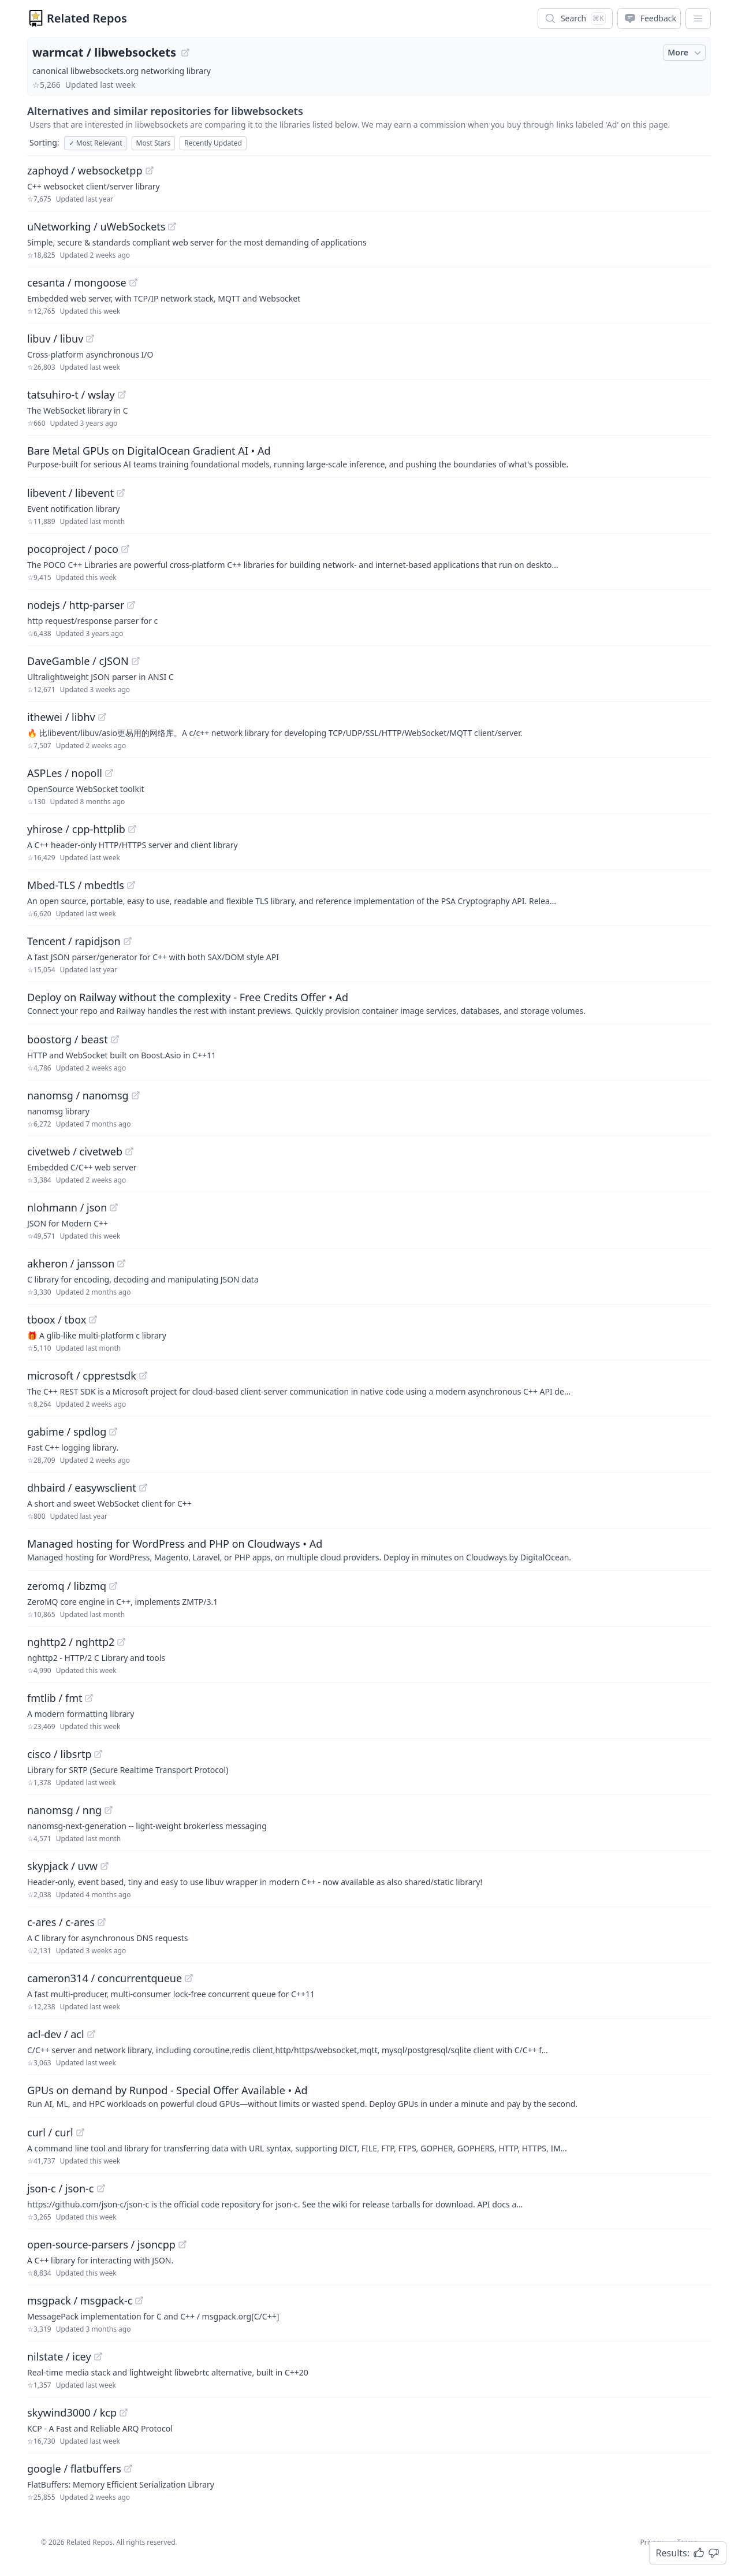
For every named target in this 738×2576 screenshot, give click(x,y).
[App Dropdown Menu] (698, 18)
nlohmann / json (67, 1207)
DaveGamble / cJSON (78, 661)
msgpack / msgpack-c (79, 2300)
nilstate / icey (59, 2356)
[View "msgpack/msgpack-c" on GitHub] (139, 2300)
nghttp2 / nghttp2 (70, 1642)
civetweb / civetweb (74, 1151)
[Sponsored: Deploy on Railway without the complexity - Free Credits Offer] (369, 1003)
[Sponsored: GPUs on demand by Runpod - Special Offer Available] (369, 2096)
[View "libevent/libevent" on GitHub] (120, 492)
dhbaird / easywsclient (81, 1488)
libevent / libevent (70, 493)
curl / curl (50, 2132)
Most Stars (153, 143)
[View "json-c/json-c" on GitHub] (101, 2188)
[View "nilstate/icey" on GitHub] (98, 2356)
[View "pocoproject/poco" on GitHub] (125, 548)
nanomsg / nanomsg (78, 1095)
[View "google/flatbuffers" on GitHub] (128, 2468)
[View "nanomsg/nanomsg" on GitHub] (135, 1095)
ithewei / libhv (61, 717)
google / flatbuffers (74, 2468)
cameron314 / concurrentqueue (104, 1978)
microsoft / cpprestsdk (81, 1375)
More (685, 52)
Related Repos (87, 18)
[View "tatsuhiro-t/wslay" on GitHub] (121, 394)
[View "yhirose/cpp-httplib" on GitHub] (132, 829)
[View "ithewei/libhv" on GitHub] (102, 717)
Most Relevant (95, 143)
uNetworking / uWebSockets (96, 226)
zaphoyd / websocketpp (85, 170)
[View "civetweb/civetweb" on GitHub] (129, 1151)
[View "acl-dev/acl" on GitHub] (91, 2034)
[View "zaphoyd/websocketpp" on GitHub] (149, 170)
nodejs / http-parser (75, 605)
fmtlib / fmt (54, 1698)
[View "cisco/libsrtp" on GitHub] (98, 1754)
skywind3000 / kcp (72, 2412)
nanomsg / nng (64, 1810)
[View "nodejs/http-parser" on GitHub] (131, 604)
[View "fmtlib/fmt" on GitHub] (89, 1698)
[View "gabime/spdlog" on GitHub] (113, 1431)
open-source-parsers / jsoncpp (101, 2244)
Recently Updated (213, 143)
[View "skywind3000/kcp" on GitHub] (123, 2412)
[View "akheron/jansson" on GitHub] (121, 1263)
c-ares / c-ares (61, 1922)
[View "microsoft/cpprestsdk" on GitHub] (143, 1375)
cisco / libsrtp (59, 1754)
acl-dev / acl (55, 2034)
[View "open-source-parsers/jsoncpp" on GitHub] (182, 2244)
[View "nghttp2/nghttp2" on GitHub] (121, 1641)
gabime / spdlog (66, 1431)
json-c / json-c (60, 2188)
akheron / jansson (70, 1263)
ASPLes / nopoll (64, 773)
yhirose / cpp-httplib (76, 829)
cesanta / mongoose (76, 282)
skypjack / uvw (62, 1866)
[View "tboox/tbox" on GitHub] (93, 1319)
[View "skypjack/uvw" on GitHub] (104, 1866)
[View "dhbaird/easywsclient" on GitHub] (143, 1487)
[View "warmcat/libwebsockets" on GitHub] (185, 52)
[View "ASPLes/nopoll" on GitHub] (109, 773)
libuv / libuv (55, 338)
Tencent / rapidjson (74, 941)
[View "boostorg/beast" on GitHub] (115, 1039)
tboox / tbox (56, 1319)
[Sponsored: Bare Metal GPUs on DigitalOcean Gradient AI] (369, 456)
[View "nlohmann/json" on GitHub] (113, 1207)
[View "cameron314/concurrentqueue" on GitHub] (188, 1978)
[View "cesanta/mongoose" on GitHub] (133, 282)
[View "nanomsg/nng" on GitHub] (108, 1810)
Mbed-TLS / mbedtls (75, 885)
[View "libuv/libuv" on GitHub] (90, 338)
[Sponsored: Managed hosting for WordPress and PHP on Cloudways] (369, 1549)
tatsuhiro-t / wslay (71, 395)
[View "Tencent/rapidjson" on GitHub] (127, 941)
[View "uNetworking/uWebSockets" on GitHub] (172, 226)
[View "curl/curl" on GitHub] (80, 2132)
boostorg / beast (67, 1039)
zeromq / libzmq (66, 1586)
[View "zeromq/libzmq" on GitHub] (113, 1585)
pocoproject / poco (72, 549)
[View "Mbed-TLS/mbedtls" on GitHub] (131, 885)
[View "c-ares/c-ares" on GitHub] (101, 1922)
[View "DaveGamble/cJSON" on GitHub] (135, 661)
